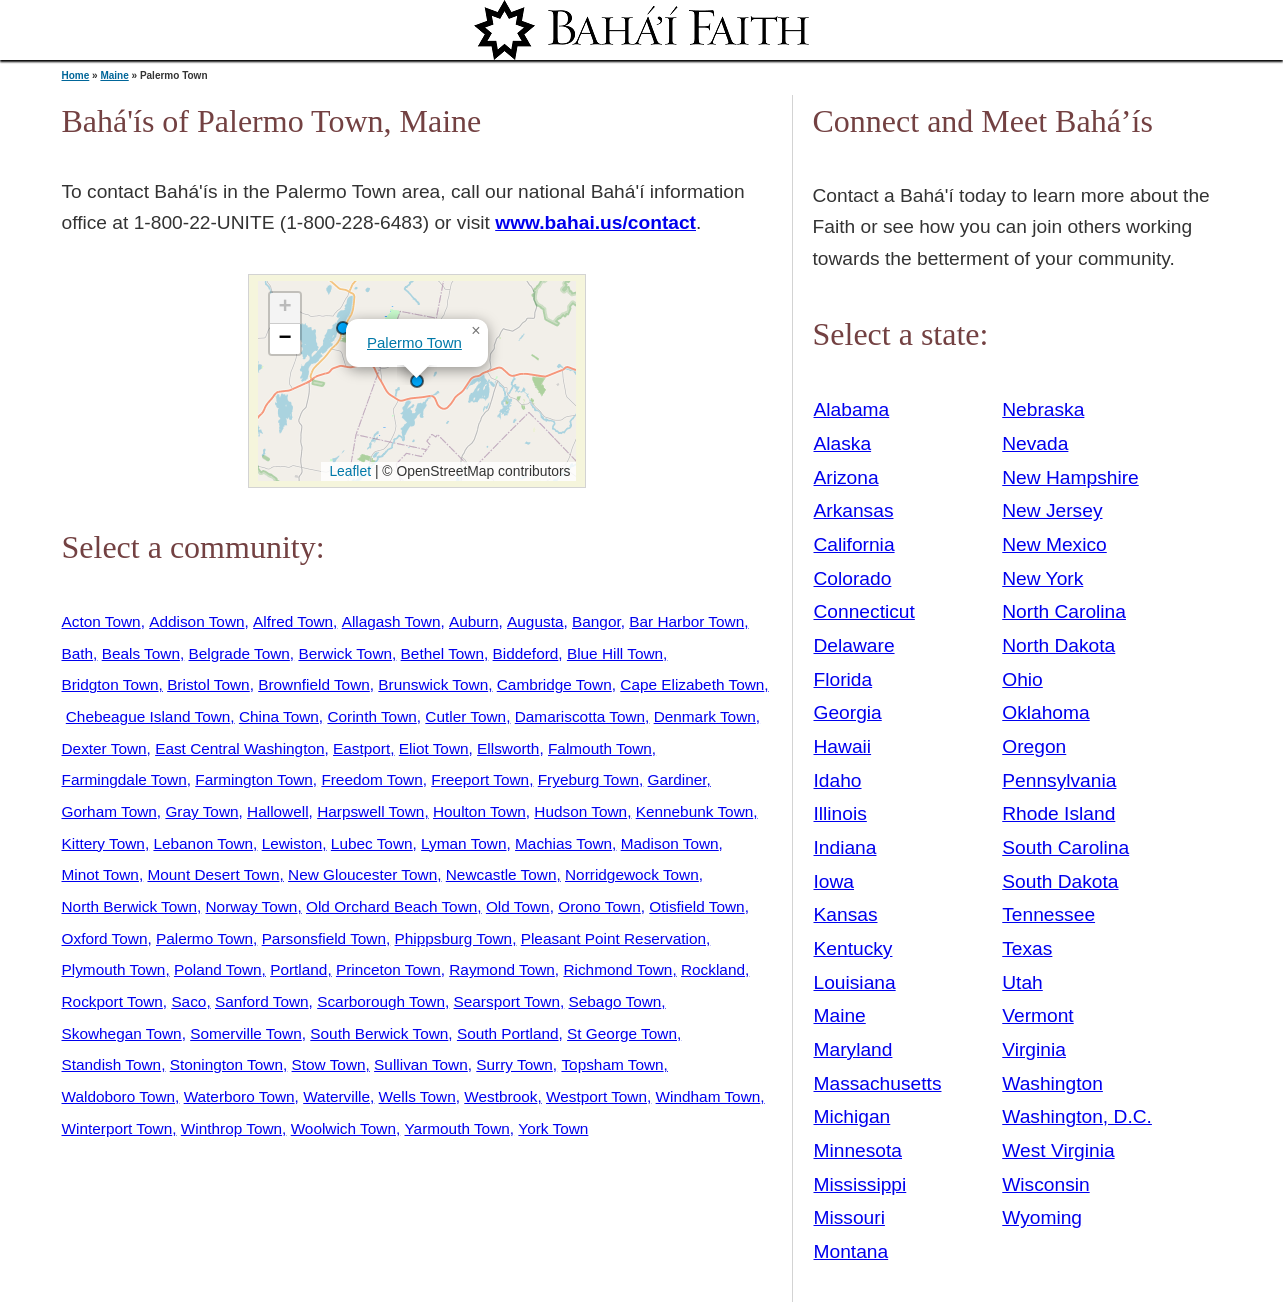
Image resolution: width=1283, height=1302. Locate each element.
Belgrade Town (239, 653)
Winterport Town (117, 1128)
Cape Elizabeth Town (692, 684)
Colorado (853, 578)
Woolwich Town (343, 1128)
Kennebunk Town (695, 811)
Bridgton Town (110, 684)
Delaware (854, 645)
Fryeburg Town (588, 779)
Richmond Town (617, 969)
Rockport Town (112, 1001)
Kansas (846, 914)
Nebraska (1043, 409)
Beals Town (141, 653)
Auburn (474, 621)
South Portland (508, 1033)
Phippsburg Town (454, 938)
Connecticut (864, 611)
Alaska (843, 443)
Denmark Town (705, 716)
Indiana (845, 847)
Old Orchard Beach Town (391, 906)
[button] (343, 328)
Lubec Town (372, 843)
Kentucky (853, 948)
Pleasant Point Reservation (613, 938)
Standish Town (112, 1064)
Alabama (852, 409)
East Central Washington (239, 748)
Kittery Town (103, 843)
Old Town (518, 906)
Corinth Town (371, 716)
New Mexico (1054, 544)
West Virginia (1058, 1150)
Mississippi (860, 1184)
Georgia (848, 712)
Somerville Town (246, 1033)
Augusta (535, 621)
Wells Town (417, 1096)
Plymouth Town (114, 969)
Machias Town (563, 843)
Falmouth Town (600, 748)
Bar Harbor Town (686, 621)
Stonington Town (226, 1064)
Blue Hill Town (615, 653)
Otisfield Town (696, 906)
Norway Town (252, 906)
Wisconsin (1045, 1184)
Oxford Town (105, 938)
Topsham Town (612, 1064)
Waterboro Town (239, 1096)
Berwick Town (345, 653)
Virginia (1034, 1049)
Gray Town (201, 811)
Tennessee (1048, 914)
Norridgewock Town (632, 874)
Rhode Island (1058, 813)
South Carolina (1065, 847)
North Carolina (1064, 611)
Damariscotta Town (580, 716)
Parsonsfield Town (324, 938)
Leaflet (348, 471)
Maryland (853, 1049)
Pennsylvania (1059, 780)
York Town (553, 1128)
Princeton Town (388, 969)
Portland (298, 969)
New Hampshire (1070, 477)
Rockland (713, 969)
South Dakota (1060, 881)
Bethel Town (442, 653)
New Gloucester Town (362, 874)
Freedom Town (371, 779)
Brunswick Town (433, 684)
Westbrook (500, 1096)
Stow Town (329, 1064)
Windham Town (708, 1096)
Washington (1052, 1083)
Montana (851, 1251)
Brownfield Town (314, 684)
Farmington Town (254, 779)
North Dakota (1058, 645)
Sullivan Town (421, 1064)
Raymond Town (502, 969)
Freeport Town (480, 779)
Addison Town (196, 621)
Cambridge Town (554, 684)
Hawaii (843, 746)
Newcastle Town (501, 874)
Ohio (1022, 679)
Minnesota (858, 1150)
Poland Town (218, 969)
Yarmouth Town (457, 1128)
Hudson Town (580, 811)
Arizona (846, 477)
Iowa (834, 881)
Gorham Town (109, 811)
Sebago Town (615, 1001)
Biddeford (526, 653)
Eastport (361, 748)
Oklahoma (1045, 712)
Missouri (849, 1217)
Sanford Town (262, 1001)
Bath (78, 653)
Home (76, 75)
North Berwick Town (129, 906)
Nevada (1035, 443)
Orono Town (599, 906)
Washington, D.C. (1077, 1116)
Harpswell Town (370, 811)
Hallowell (277, 811)
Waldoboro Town (119, 1096)
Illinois (840, 813)
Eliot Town (434, 748)
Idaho (838, 780)
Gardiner (677, 779)
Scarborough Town (381, 1001)
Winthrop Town (231, 1128)
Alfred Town (293, 621)
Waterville (336, 1096)
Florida (843, 679)
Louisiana (855, 982)
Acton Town (101, 621)
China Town (279, 716)
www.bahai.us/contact (595, 222)
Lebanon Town (203, 843)
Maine (114, 75)
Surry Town (514, 1064)
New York (1042, 578)
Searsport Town (507, 1001)
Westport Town (596, 1096)
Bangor (596, 621)
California (854, 544)
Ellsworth (508, 748)
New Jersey (1052, 510)
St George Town (622, 1033)
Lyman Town (463, 843)
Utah (1022, 982)
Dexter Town (104, 748)
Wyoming (1042, 1217)
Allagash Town (391, 621)
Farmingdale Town (124, 779)
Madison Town (670, 843)
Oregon (1034, 746)
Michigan (852, 1116)
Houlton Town (479, 811)
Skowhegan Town (122, 1033)
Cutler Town (465, 716)
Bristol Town (208, 684)
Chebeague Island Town (148, 716)
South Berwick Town (379, 1033)
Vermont (1037, 1015)
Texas (1027, 948)
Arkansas (854, 510)
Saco (188, 1001)
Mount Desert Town (213, 874)
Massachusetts (878, 1083)
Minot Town (100, 874)
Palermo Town (414, 342)
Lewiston (292, 843)
